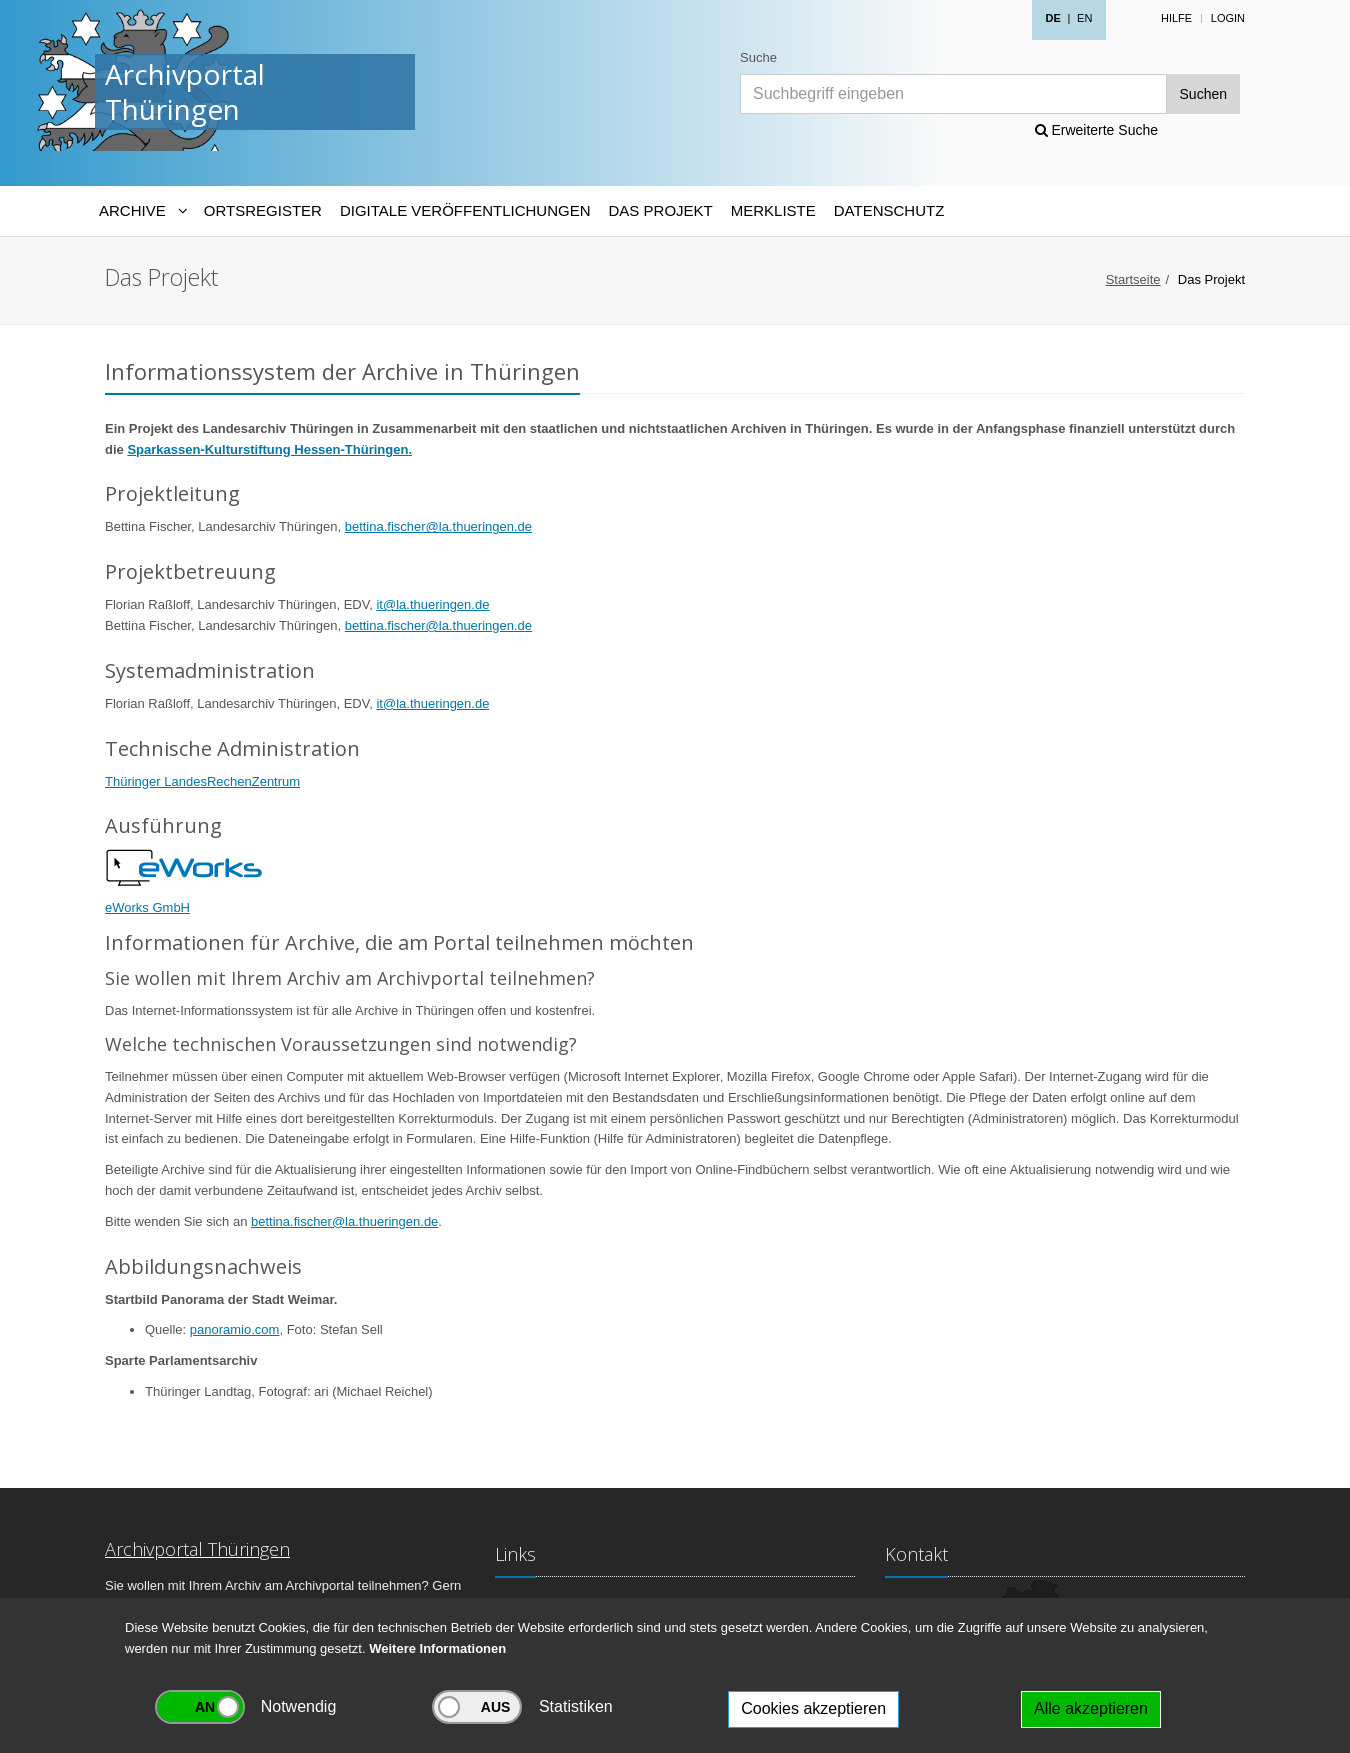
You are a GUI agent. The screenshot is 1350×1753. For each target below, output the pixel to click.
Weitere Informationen (437, 1648)
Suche (758, 57)
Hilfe (1176, 18)
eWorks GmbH (147, 907)
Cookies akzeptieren (813, 1708)
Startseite (1133, 279)
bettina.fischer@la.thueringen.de (438, 526)
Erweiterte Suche (1097, 130)
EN (1084, 18)
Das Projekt (661, 210)
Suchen (1203, 94)
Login (1228, 18)
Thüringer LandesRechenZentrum (202, 781)
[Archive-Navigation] (142, 211)
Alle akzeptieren (1091, 1708)
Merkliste (773, 210)
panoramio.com (235, 1329)
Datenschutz (889, 210)
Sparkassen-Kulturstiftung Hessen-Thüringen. (269, 449)
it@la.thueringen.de (432, 604)
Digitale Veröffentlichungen (465, 210)
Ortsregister (263, 210)
